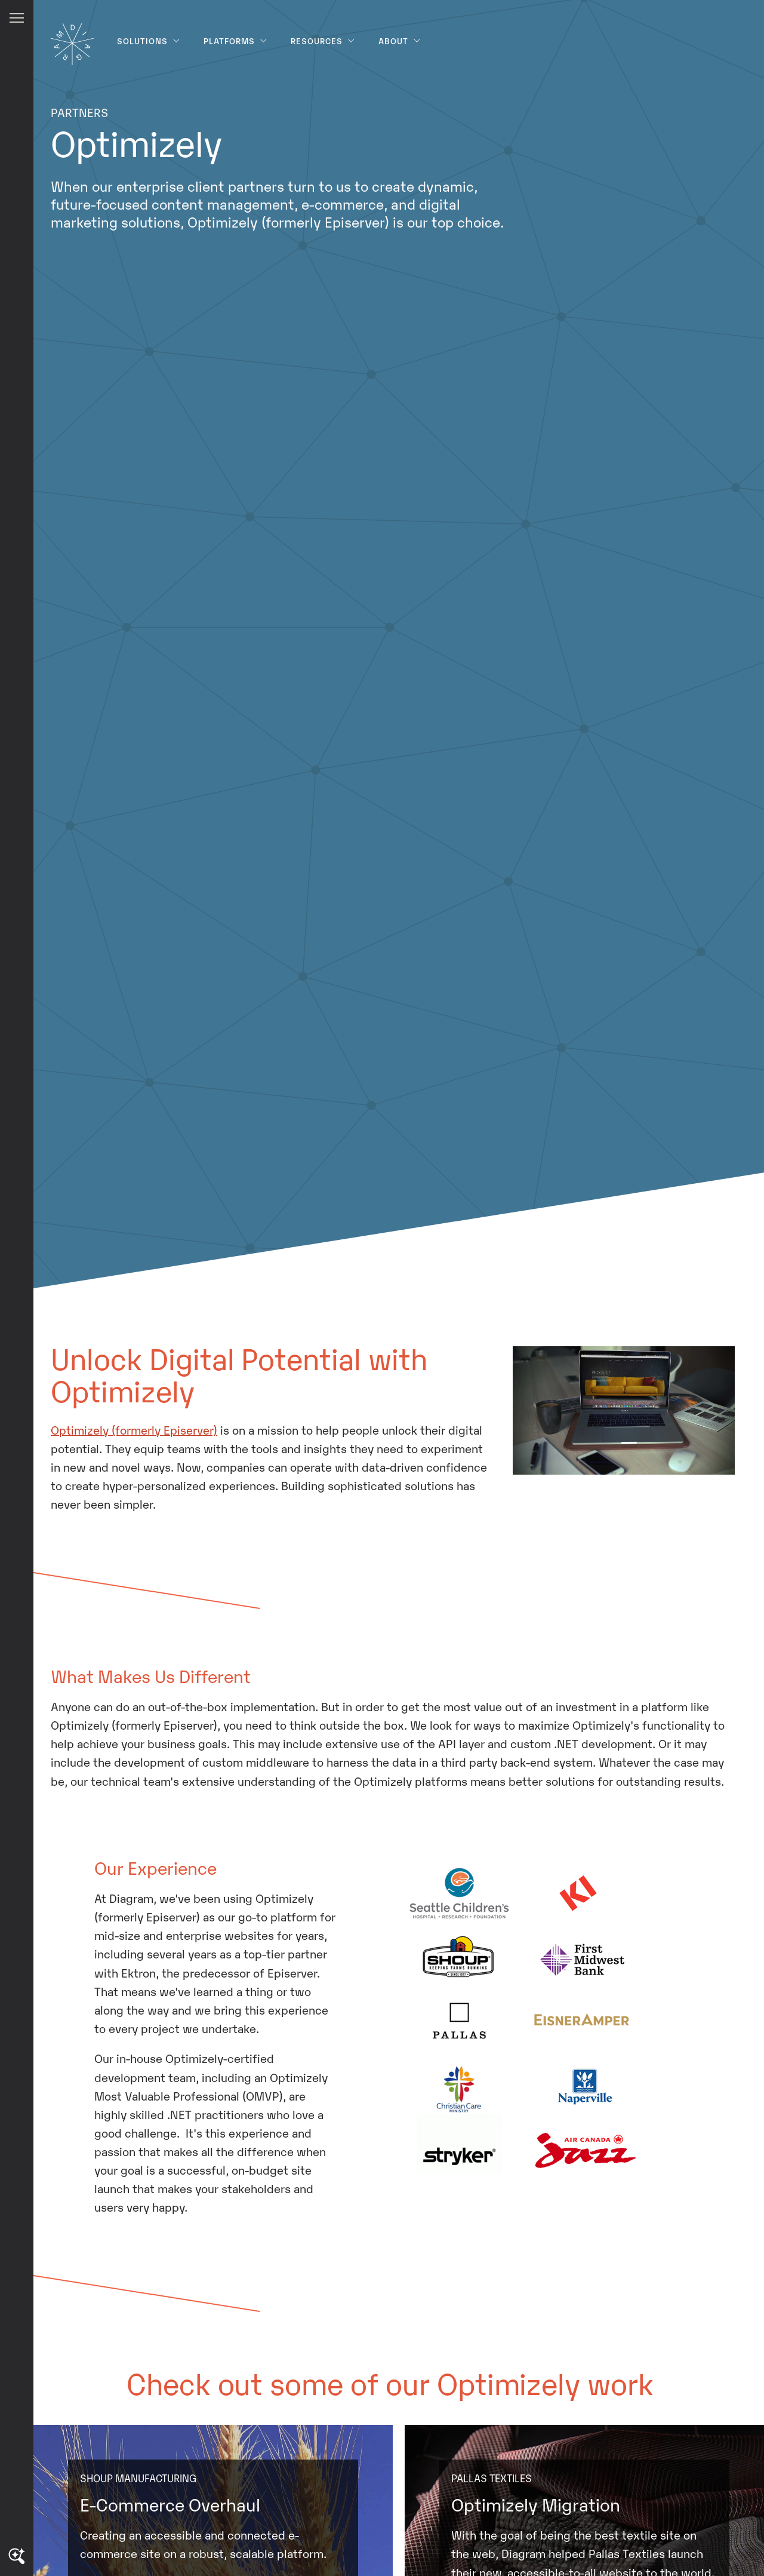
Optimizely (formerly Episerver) (134, 1429)
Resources (323, 40)
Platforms (235, 40)
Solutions (148, 40)
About (399, 40)
